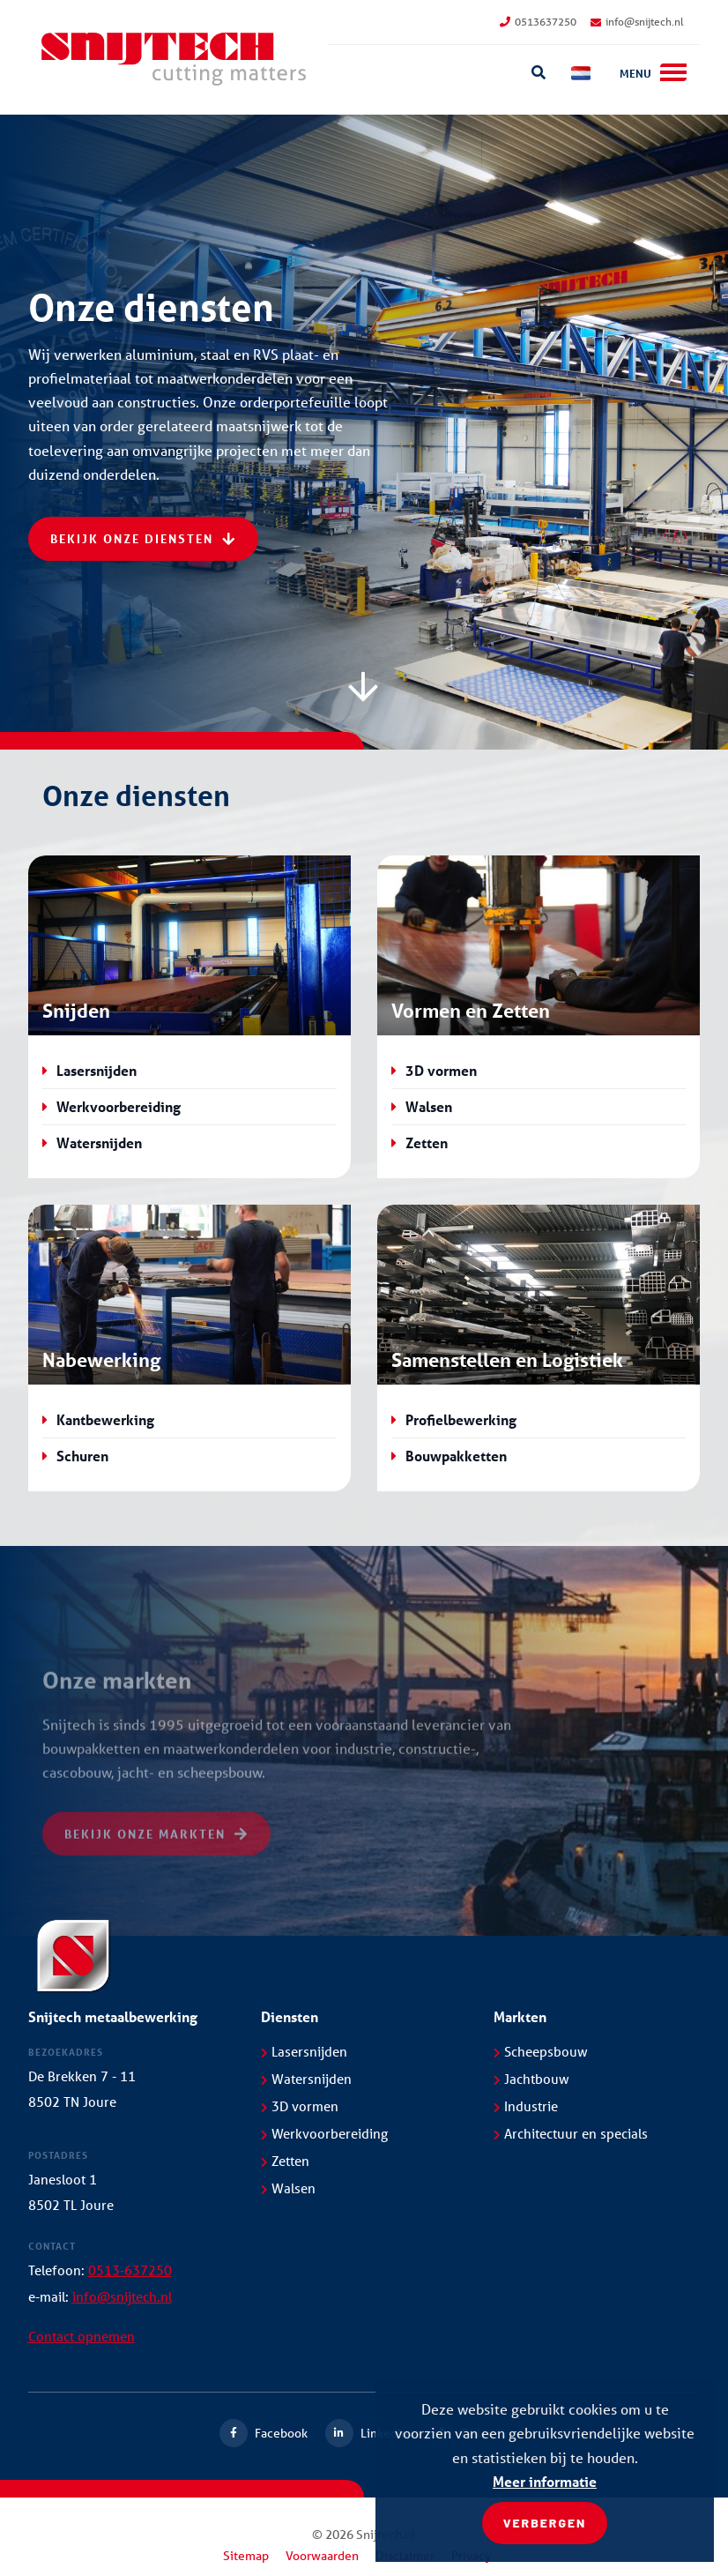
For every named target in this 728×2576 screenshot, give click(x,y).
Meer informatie (545, 2481)
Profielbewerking (460, 1419)
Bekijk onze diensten (143, 538)
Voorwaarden (322, 2556)
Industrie (526, 2106)
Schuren (82, 1455)
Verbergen (545, 2522)
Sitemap (246, 2556)
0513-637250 (130, 2270)
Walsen (428, 1106)
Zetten (426, 1142)
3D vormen (441, 1070)
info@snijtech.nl (637, 21)
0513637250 (538, 21)
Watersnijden (99, 1142)
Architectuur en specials (571, 2133)
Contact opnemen (81, 2336)
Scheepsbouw (541, 2051)
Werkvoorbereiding (118, 1106)
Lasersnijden (96, 1070)
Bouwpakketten (456, 1455)
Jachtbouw (531, 2078)
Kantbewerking (105, 1419)
